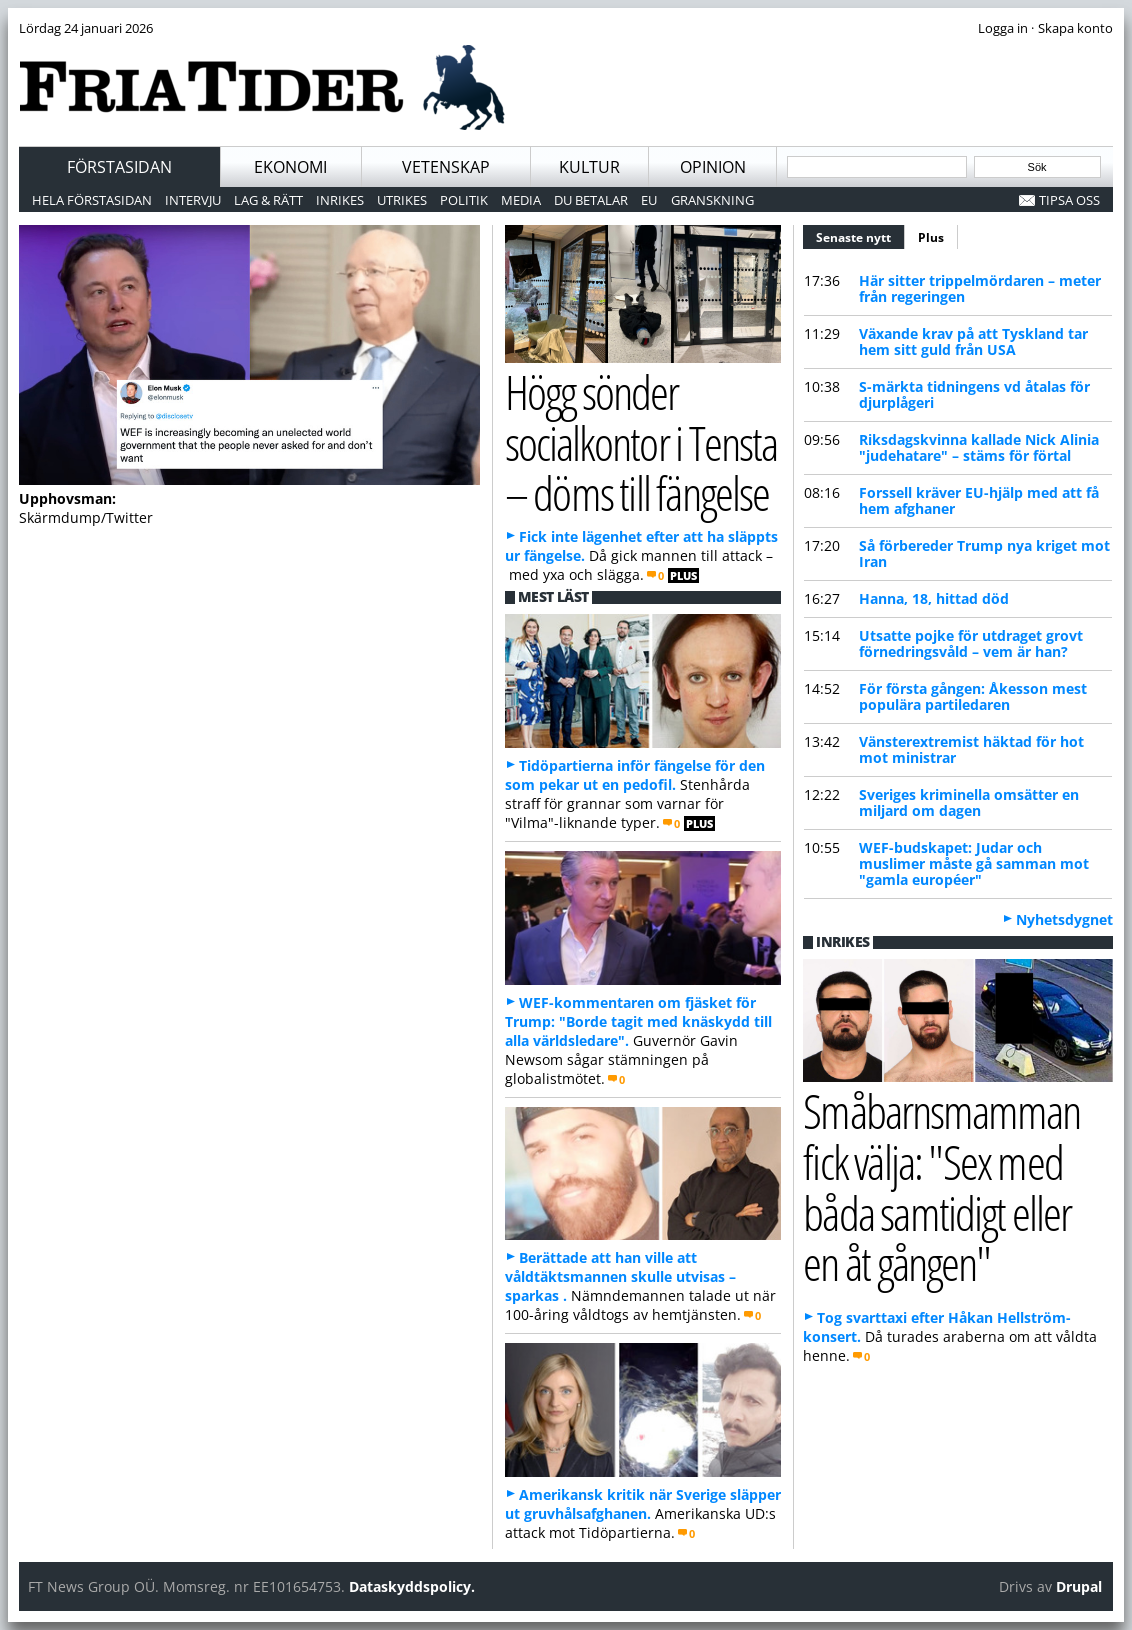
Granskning (712, 200)
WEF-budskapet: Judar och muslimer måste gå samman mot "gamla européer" (974, 863)
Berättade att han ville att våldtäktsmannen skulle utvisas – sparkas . (620, 1276)
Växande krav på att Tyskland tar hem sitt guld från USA (973, 341)
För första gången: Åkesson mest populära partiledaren (973, 696)
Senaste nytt (860, 235)
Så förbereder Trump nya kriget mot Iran (984, 553)
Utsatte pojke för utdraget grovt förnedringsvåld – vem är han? (971, 643)
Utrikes (402, 200)
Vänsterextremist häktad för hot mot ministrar (971, 749)
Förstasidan (119, 167)
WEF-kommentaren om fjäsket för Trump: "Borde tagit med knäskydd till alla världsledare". (638, 1021)
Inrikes (340, 200)
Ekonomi (290, 167)
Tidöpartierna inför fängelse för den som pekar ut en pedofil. (635, 775)
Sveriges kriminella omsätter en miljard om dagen (969, 802)
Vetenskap (446, 167)
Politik (464, 200)
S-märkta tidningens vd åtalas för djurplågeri (974, 394)
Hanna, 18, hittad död (934, 598)
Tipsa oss (1069, 200)
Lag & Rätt (268, 200)
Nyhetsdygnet (1064, 919)
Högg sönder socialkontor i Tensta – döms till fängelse (641, 442)
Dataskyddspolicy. (412, 1586)
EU (649, 200)
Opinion (713, 167)
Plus (931, 237)
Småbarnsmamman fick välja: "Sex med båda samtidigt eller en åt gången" (941, 1186)
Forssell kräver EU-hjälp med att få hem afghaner (979, 500)
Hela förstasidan (92, 200)
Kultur (589, 167)
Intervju (193, 200)
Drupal (1079, 1586)
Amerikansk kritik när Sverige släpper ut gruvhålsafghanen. (643, 1504)
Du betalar (591, 200)
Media (521, 200)
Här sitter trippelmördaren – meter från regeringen (980, 288)
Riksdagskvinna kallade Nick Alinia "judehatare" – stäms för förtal (979, 447)
